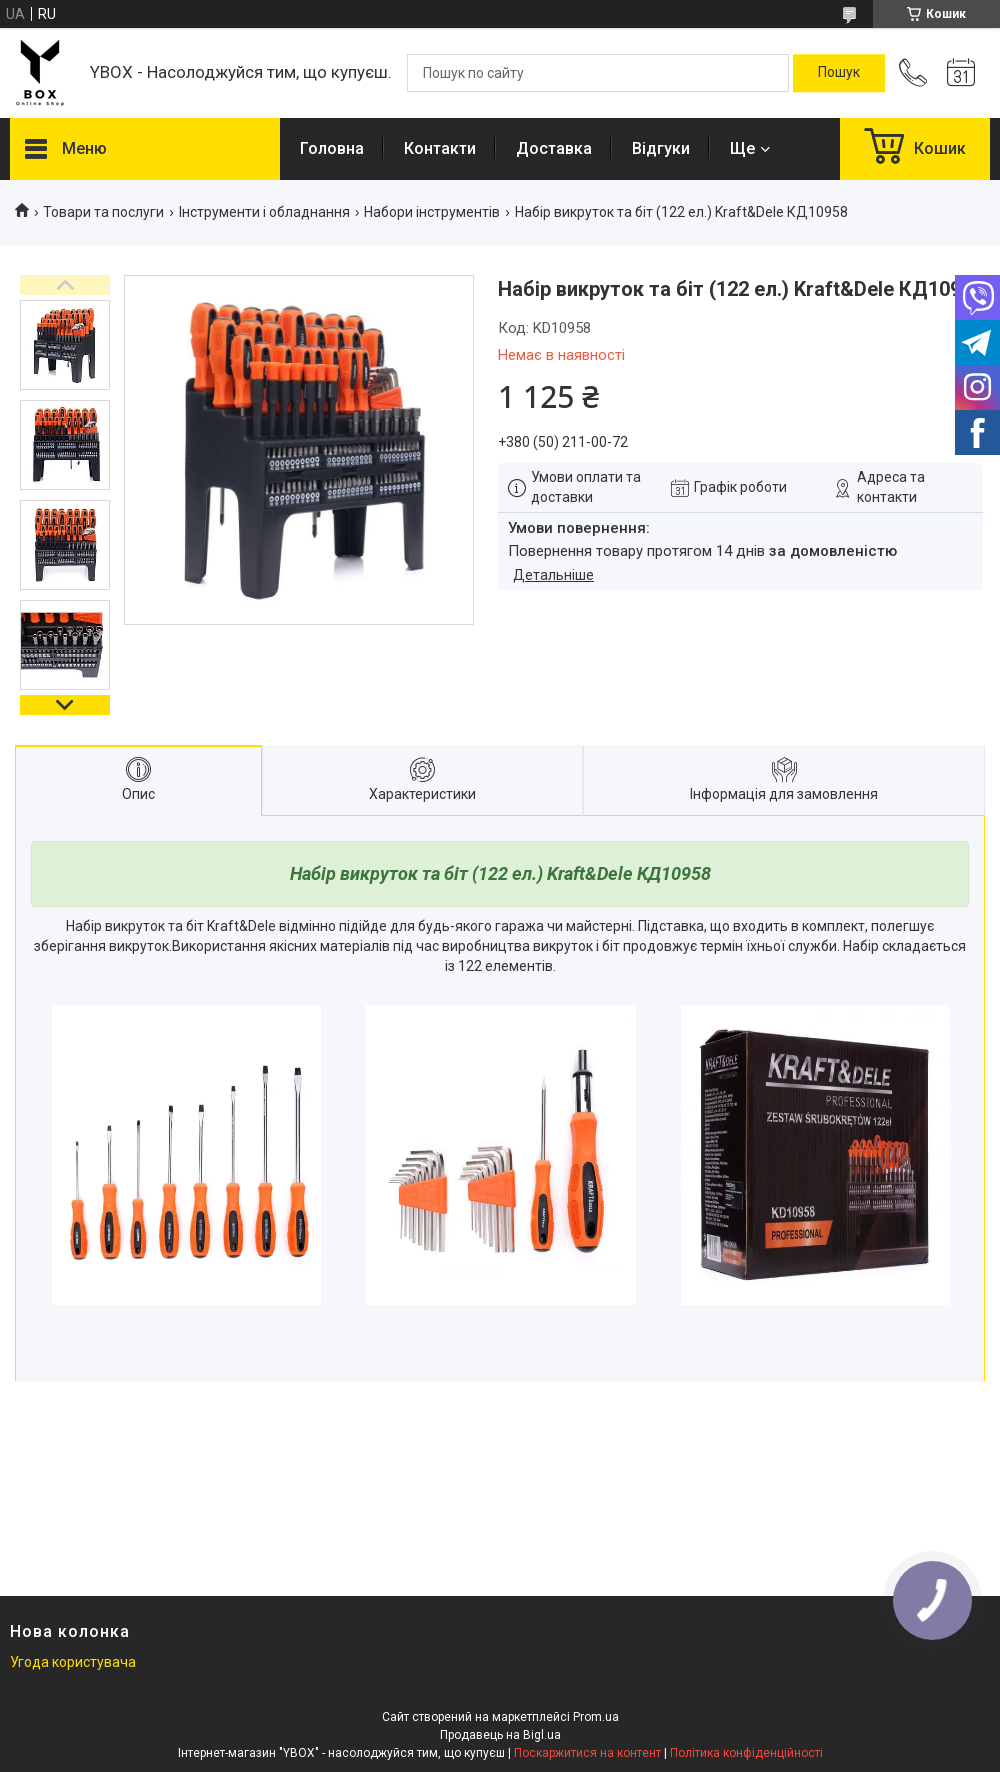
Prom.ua (596, 1717)
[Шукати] (839, 73)
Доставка (554, 148)
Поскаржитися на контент (587, 1753)
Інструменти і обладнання (264, 212)
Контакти (440, 148)
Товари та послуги (103, 212)
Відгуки (661, 148)
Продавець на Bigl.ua (500, 1735)
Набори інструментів (432, 212)
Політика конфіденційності (746, 1753)
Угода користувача (73, 1662)
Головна (332, 148)
